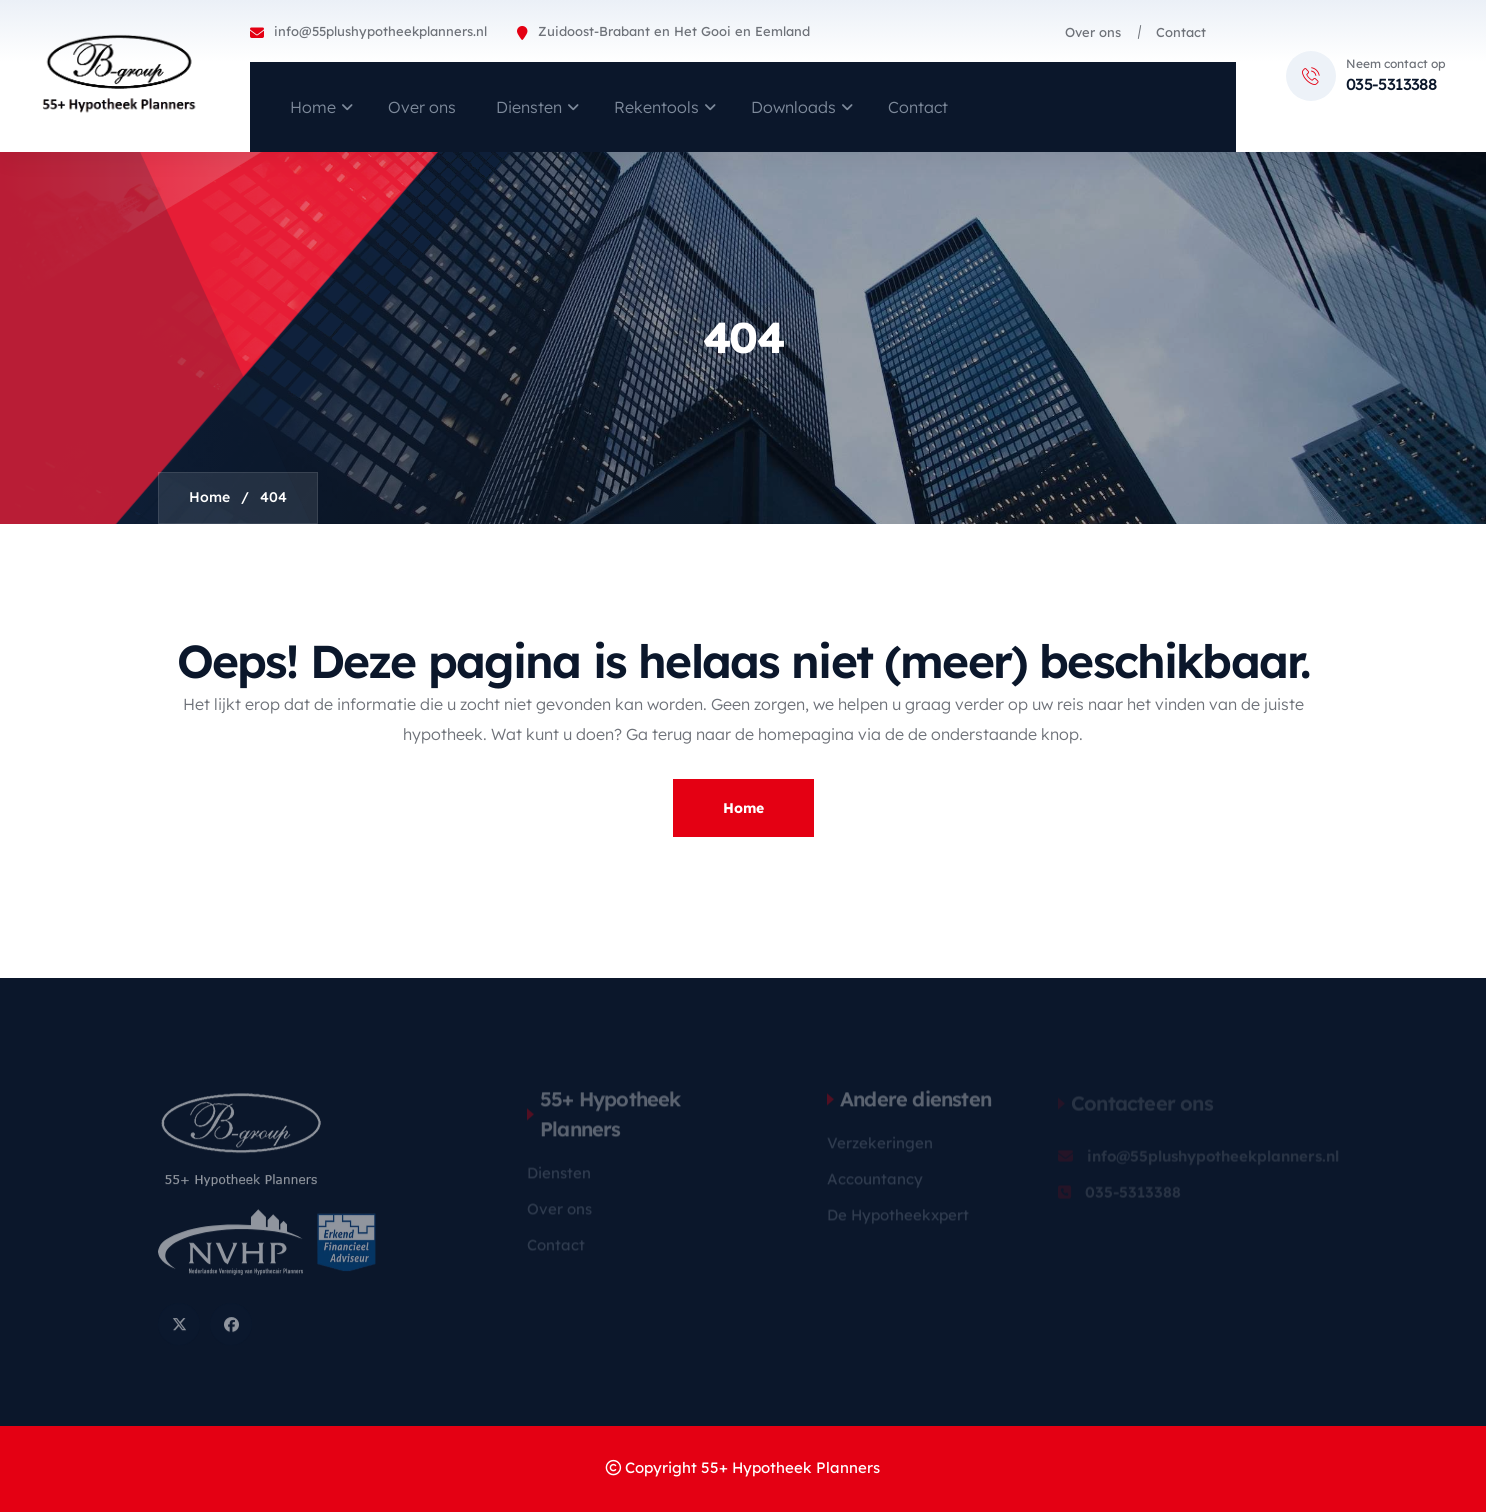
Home (313, 107)
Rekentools (656, 107)
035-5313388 (1391, 84)
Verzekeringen (880, 1148)
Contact (1181, 32)
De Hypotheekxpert (898, 1220)
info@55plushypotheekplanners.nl (380, 31)
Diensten (529, 107)
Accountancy (875, 1184)
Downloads (793, 107)
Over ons (1093, 32)
